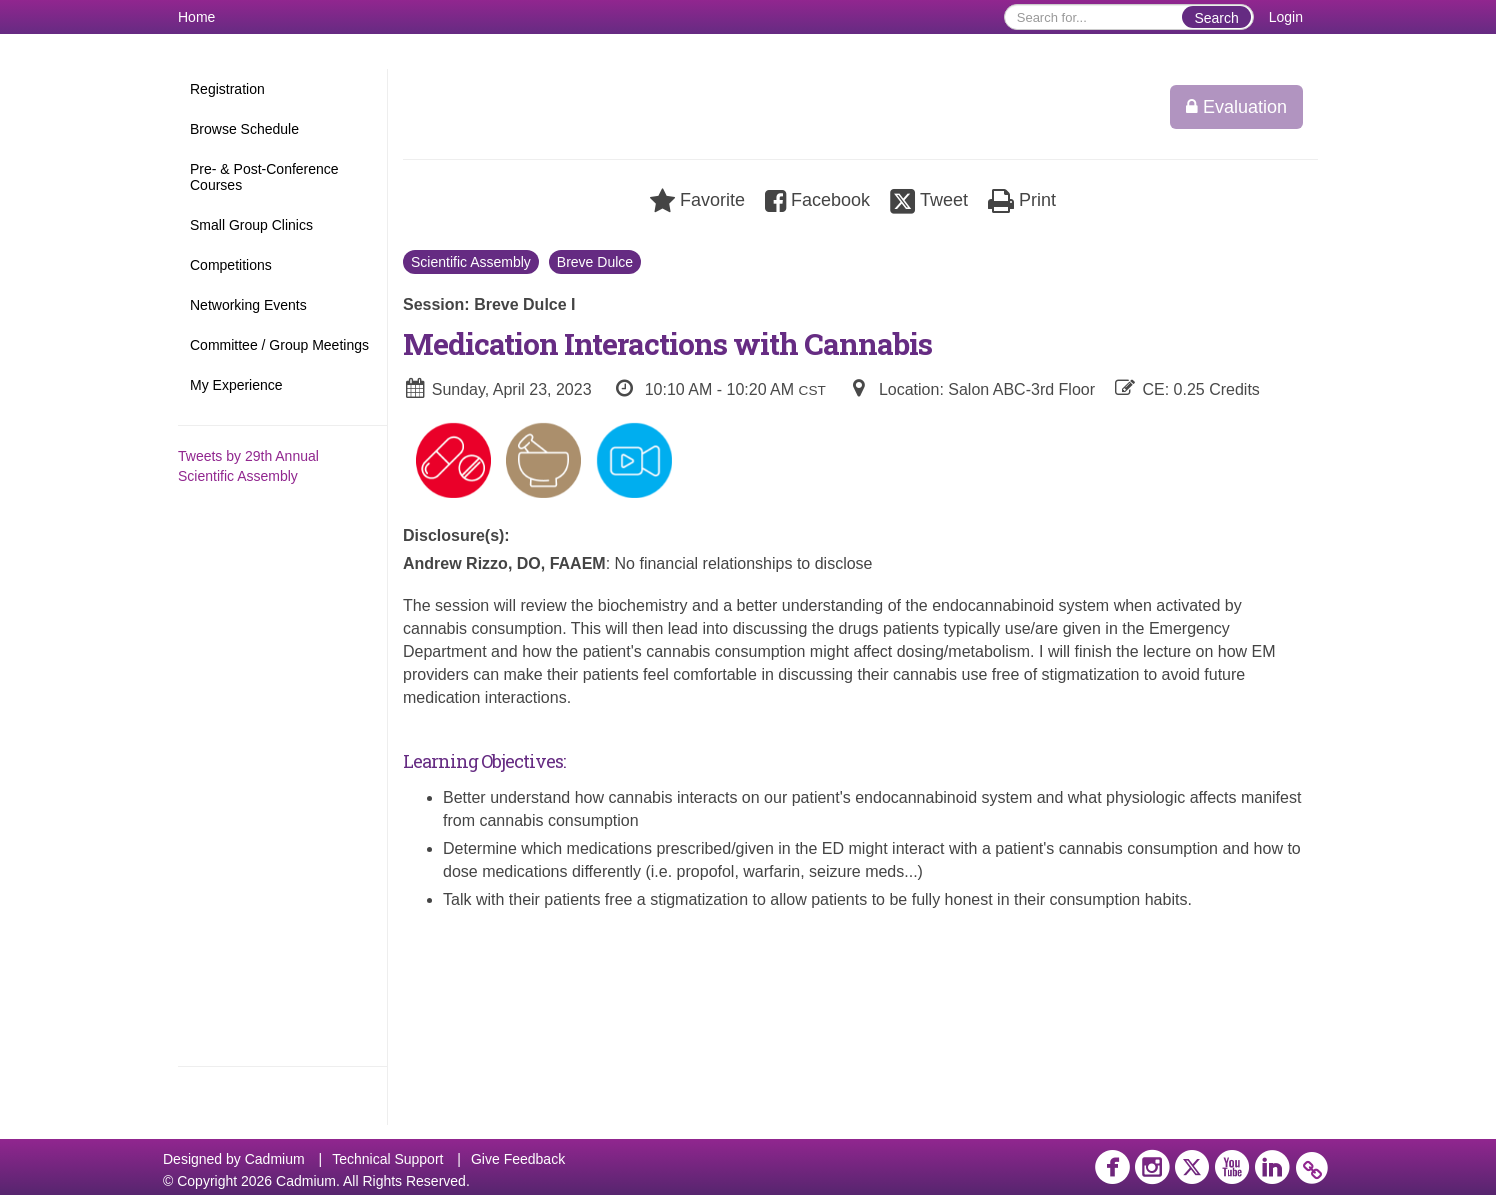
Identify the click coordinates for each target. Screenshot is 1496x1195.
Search (1216, 18)
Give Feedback (518, 1159)
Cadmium (275, 1159)
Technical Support (387, 1159)
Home (196, 17)
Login (1286, 17)
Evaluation (1236, 107)
